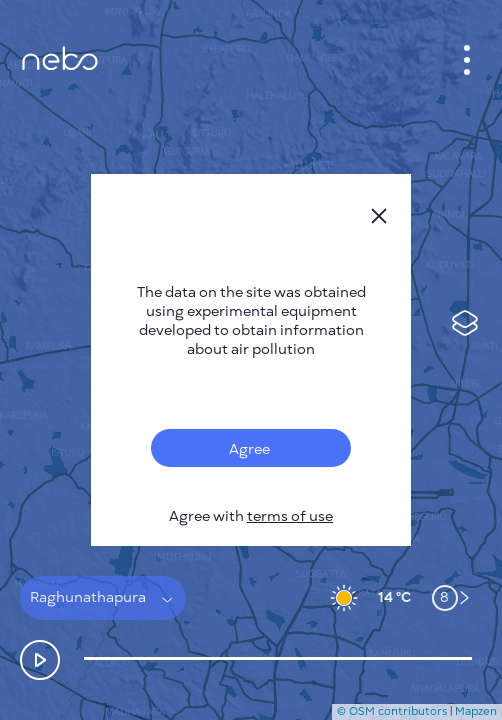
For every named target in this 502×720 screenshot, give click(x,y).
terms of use (290, 516)
